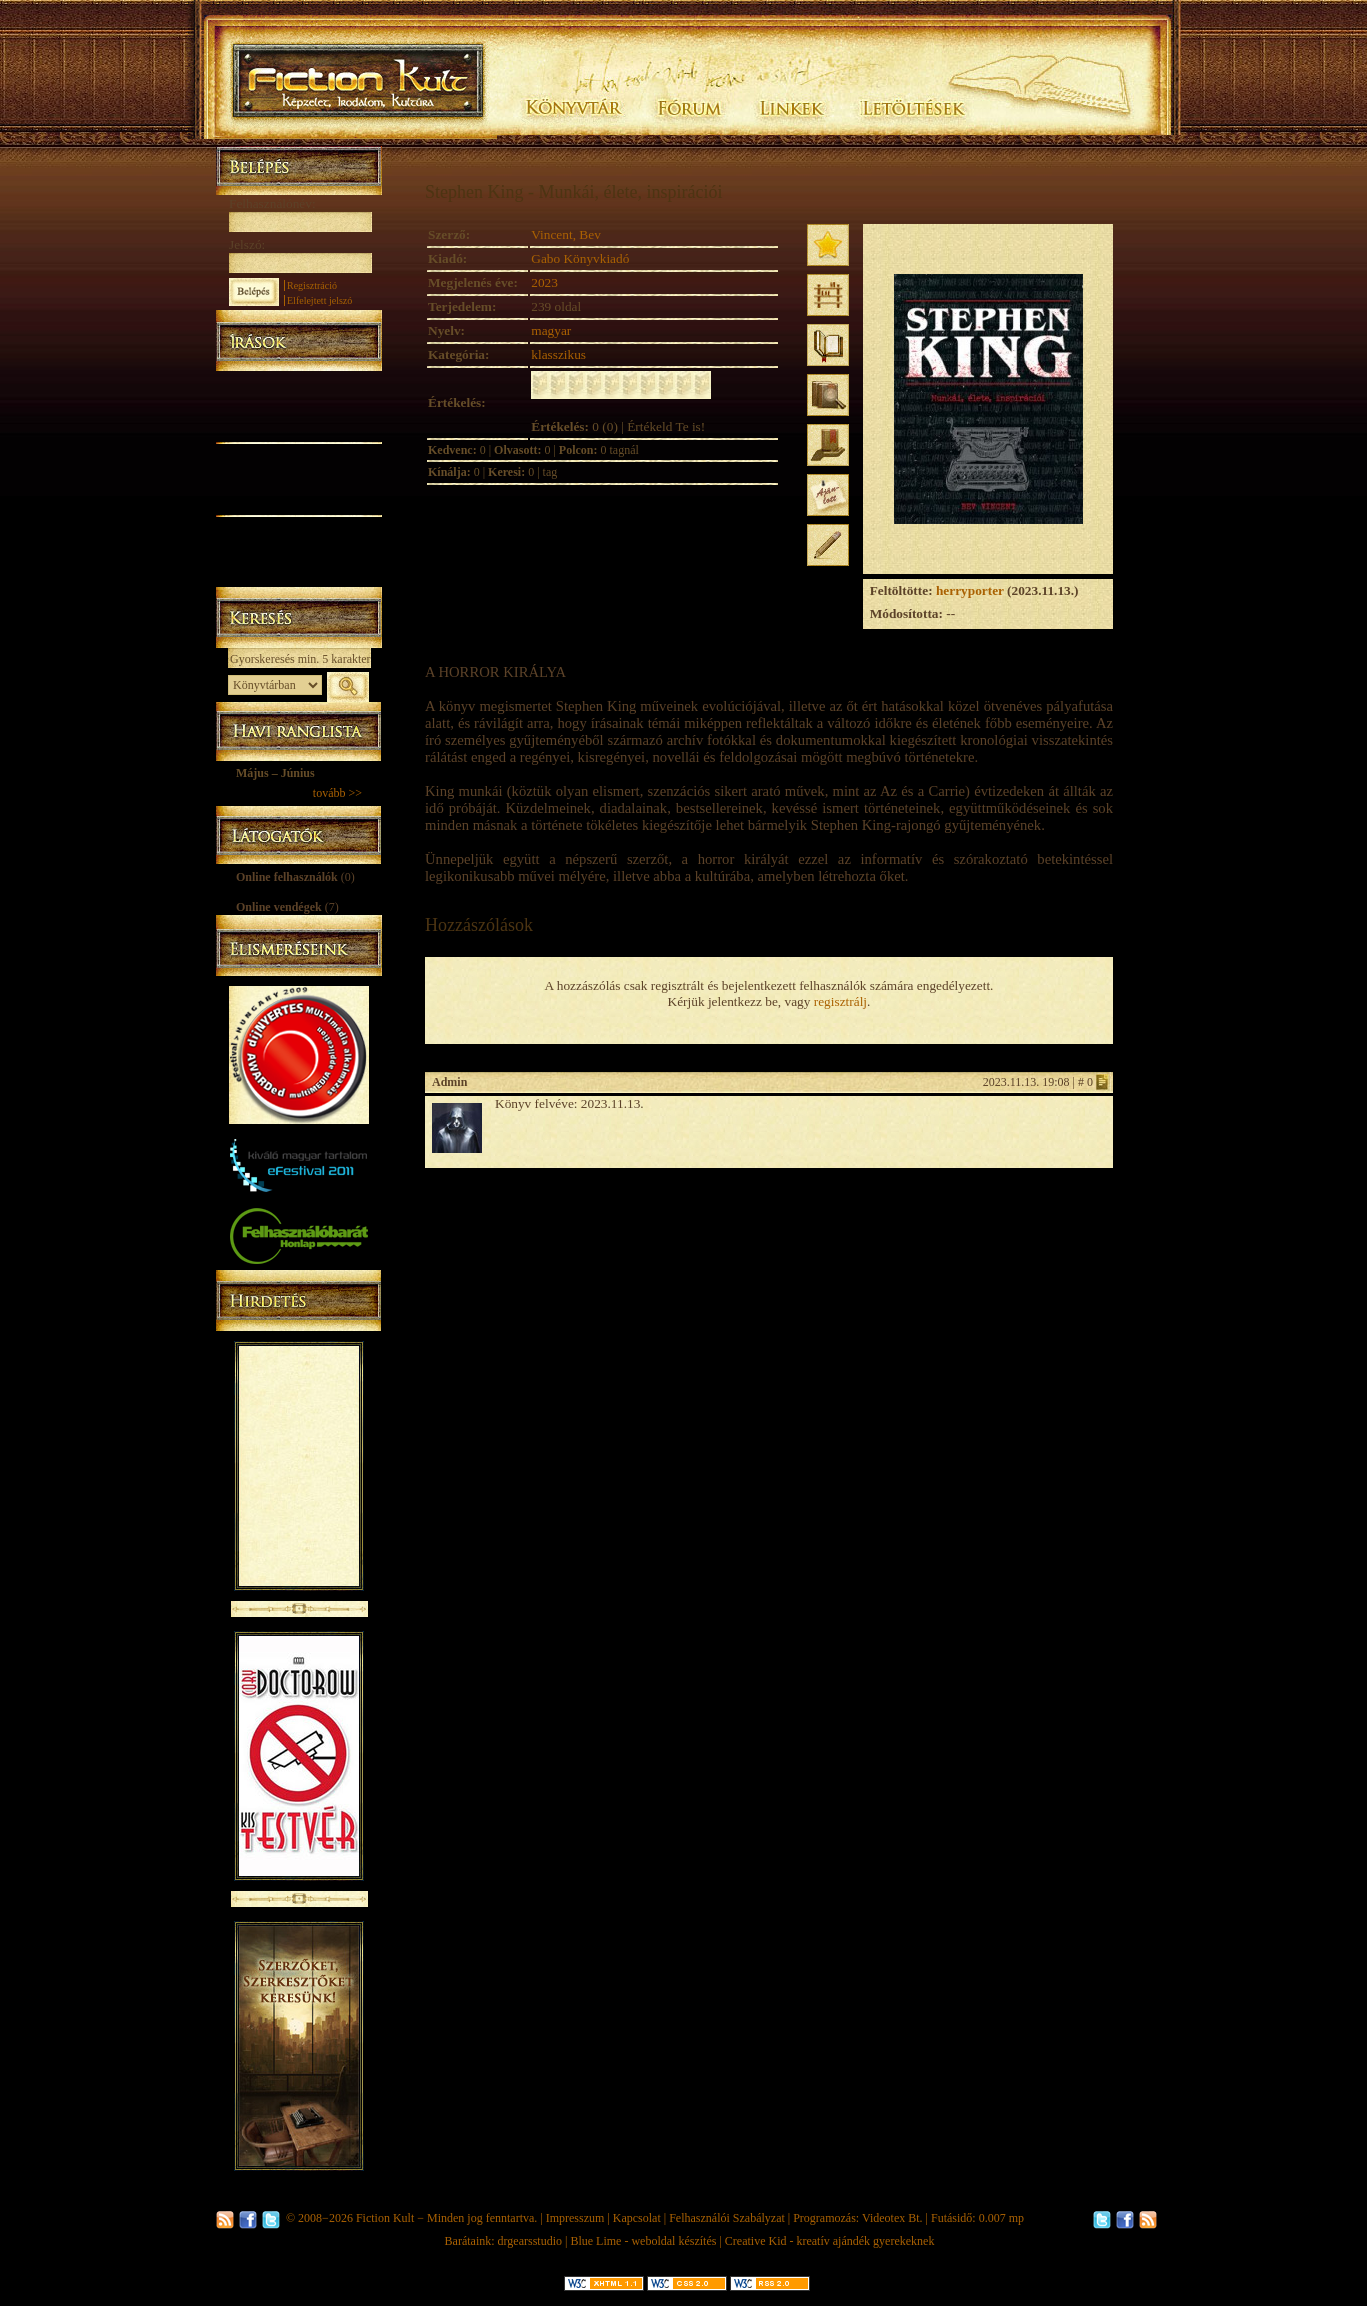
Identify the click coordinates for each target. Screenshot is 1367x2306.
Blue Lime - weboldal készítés (643, 2241)
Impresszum (575, 2218)
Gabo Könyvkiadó (580, 258)
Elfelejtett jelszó (319, 300)
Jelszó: (247, 244)
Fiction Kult (385, 2218)
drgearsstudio (530, 2241)
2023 (544, 282)
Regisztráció (312, 285)
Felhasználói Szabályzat (727, 2218)
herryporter (970, 590)
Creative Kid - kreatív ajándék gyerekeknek (830, 2241)
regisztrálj (840, 1001)
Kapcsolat (637, 2218)
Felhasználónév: (272, 203)
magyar (551, 330)
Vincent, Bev (566, 234)
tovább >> (337, 793)
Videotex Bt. (892, 2218)
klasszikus (558, 354)
